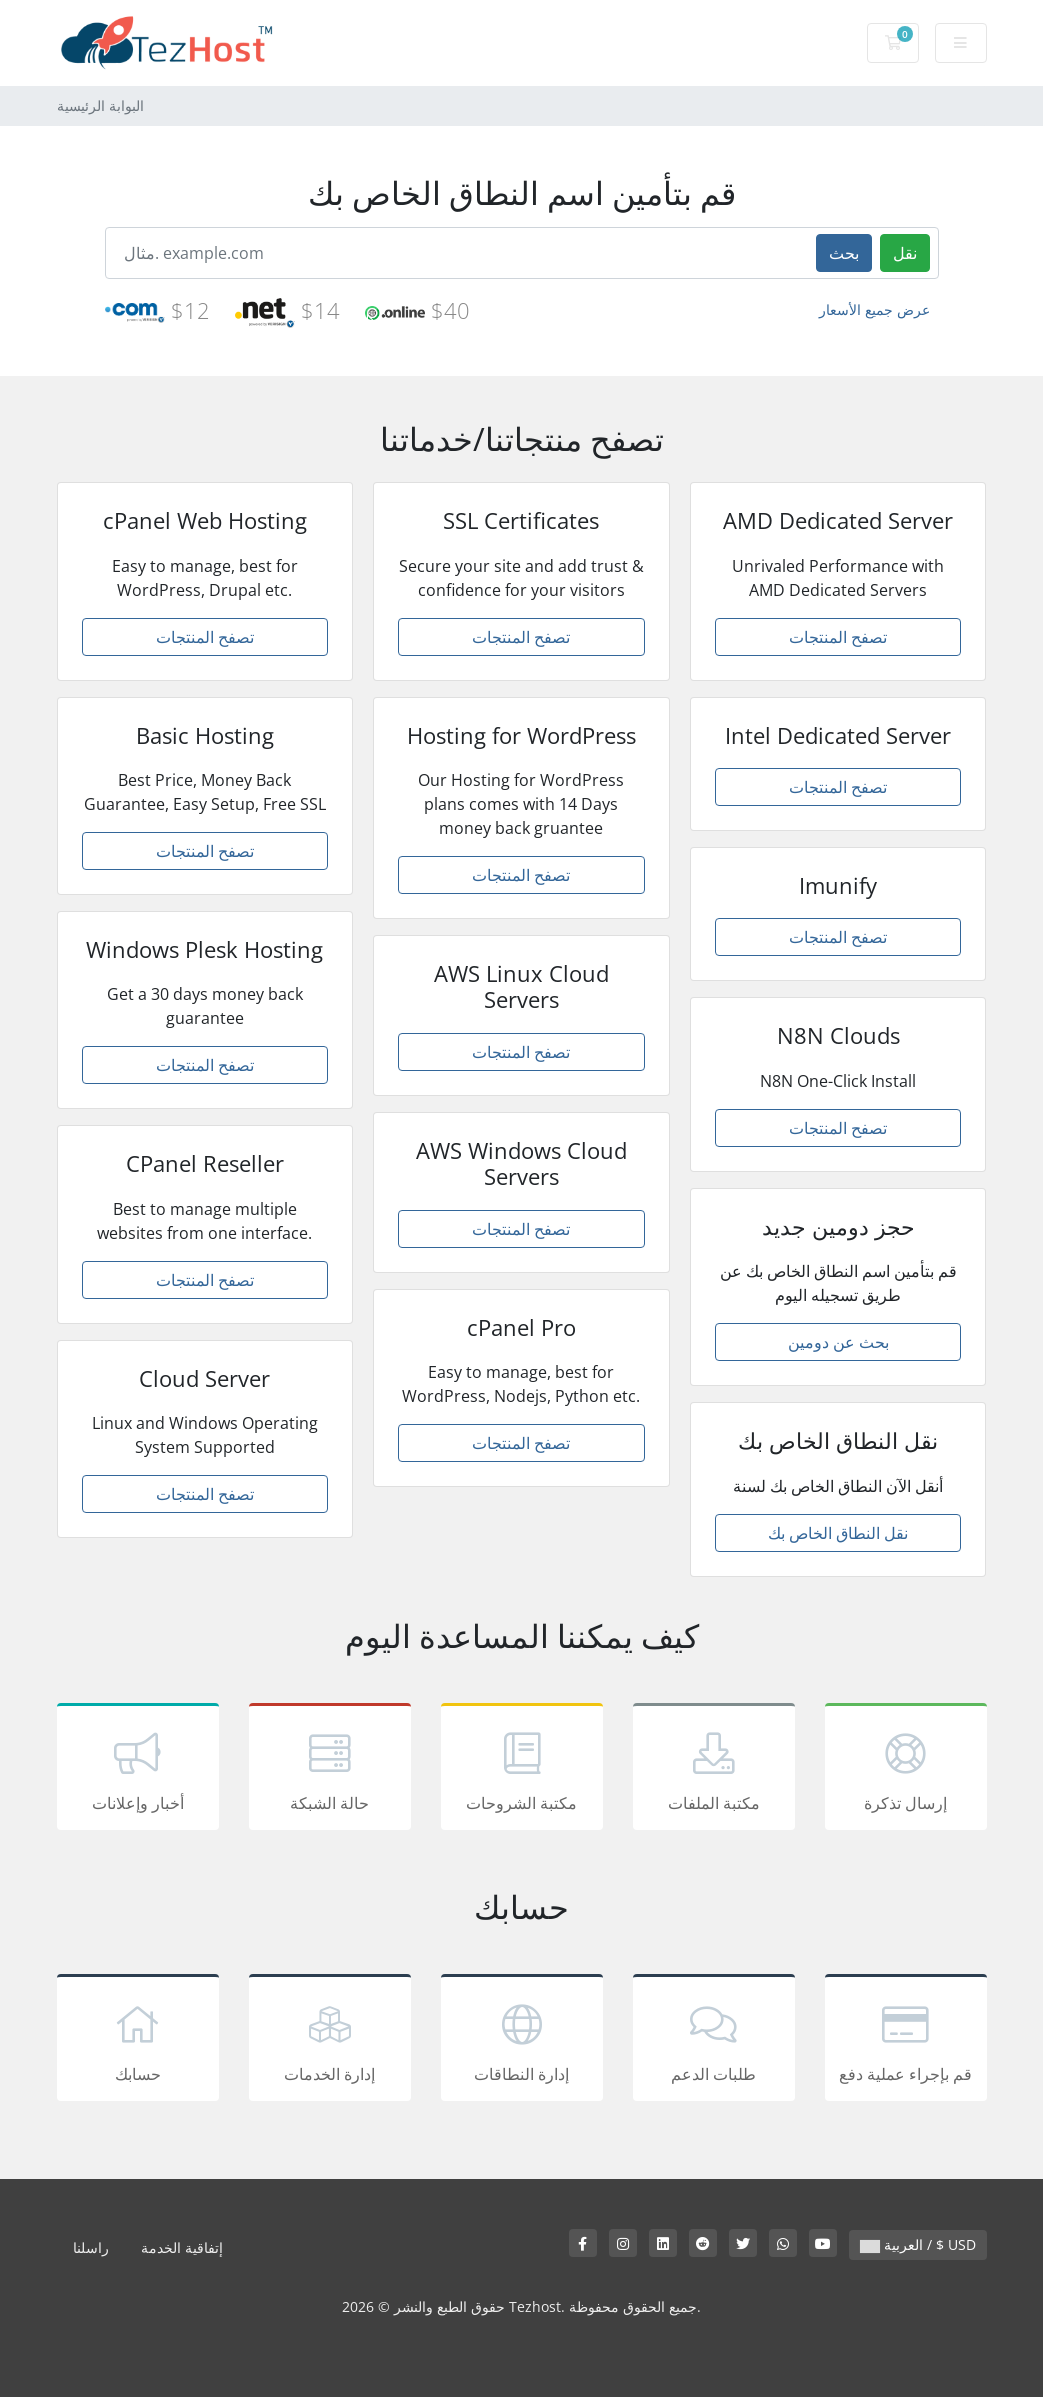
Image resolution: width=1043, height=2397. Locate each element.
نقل (905, 253)
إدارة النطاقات (522, 2041)
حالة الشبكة (330, 1770)
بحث (844, 253)
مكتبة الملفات (714, 1770)
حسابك (138, 2041)
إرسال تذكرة (906, 1770)
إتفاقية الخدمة (182, 2247)
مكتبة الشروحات (522, 1770)
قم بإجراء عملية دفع (906, 2041)
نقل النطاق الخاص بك (838, 1533)
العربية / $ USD (918, 2244)
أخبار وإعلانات (138, 1770)
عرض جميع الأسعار (874, 309)
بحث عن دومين (838, 1342)
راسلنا (91, 2247)
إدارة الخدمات (330, 2041)
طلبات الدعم (714, 2041)
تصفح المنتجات (205, 637)
